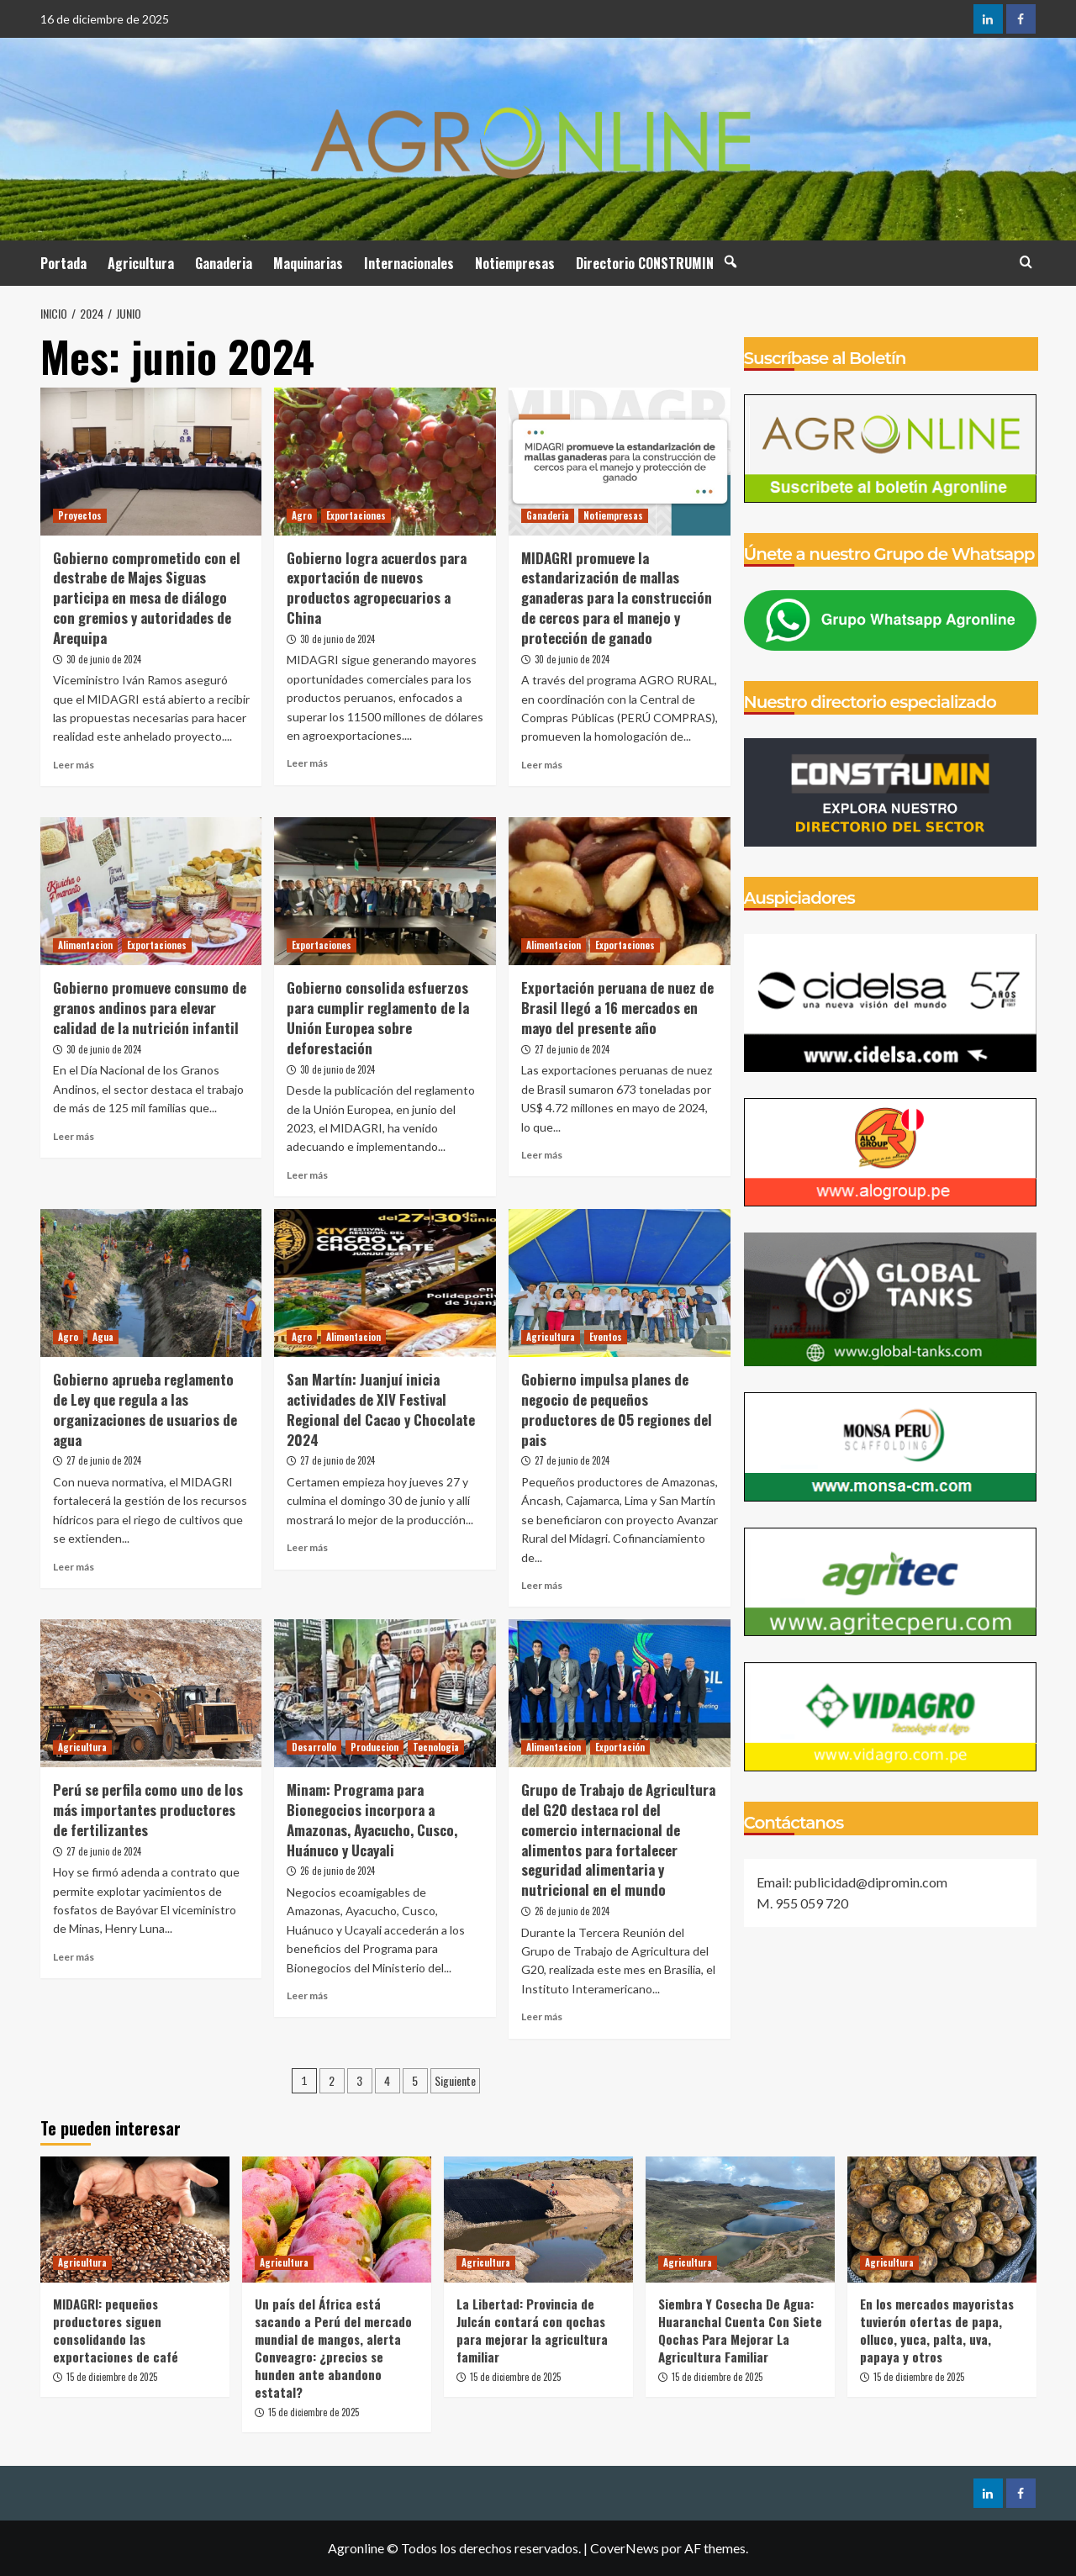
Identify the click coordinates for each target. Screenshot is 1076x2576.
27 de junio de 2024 (572, 1049)
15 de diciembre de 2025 (111, 2376)
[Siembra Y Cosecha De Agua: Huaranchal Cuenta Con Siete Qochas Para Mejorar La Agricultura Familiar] (740, 2219)
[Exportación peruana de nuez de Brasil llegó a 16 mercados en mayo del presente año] (620, 891)
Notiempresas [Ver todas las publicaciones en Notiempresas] (613, 515)
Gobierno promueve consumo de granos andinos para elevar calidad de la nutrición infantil (149, 1007)
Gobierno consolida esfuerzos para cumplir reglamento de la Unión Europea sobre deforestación (378, 1017)
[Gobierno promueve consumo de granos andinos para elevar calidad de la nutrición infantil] (151, 891)
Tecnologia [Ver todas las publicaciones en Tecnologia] (436, 1747)
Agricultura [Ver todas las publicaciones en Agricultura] (550, 1336)
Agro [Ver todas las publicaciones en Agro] (302, 515)
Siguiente (455, 2080)
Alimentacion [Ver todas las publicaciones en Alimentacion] (85, 945)
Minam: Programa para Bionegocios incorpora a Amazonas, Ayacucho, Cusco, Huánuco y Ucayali (372, 1819)
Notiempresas (515, 263)
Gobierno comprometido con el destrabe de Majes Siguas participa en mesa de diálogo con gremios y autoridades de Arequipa (146, 597)
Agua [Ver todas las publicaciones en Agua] (102, 1336)
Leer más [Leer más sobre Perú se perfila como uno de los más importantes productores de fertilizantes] (73, 1956)
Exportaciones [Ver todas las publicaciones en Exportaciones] (356, 515)
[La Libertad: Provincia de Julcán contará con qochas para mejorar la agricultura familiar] (538, 2219)
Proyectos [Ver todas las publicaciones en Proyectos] (80, 515)
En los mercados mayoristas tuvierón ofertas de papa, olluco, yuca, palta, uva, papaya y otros (937, 2330)
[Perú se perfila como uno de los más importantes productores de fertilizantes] (151, 1693)
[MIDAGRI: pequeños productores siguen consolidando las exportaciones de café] (134, 2219)
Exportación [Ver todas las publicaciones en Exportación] (620, 1747)
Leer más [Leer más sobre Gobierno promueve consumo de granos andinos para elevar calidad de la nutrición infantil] (73, 1136)
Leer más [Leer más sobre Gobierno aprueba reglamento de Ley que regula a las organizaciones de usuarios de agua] (73, 1566)
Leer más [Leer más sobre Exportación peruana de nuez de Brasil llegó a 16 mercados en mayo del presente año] (541, 1154)
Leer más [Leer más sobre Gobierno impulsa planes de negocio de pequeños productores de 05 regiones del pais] (541, 1585)
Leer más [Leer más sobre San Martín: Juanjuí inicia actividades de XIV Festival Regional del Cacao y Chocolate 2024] (307, 1547)
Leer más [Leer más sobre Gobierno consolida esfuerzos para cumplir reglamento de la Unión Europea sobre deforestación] (307, 1175)
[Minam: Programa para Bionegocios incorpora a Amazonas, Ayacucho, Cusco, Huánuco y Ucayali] (385, 1693)
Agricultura (141, 263)
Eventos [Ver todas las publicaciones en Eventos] (605, 1336)
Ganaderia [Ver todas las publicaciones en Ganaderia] (547, 515)
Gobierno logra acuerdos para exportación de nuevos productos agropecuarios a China (377, 587)
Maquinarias (308, 263)
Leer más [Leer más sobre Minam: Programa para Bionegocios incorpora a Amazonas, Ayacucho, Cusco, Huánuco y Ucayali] (307, 1995)
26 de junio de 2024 (337, 1870)
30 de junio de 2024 (103, 659)
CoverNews (624, 2548)
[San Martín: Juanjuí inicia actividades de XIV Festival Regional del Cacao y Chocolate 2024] (385, 1283)
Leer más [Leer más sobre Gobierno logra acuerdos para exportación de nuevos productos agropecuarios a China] (307, 763)
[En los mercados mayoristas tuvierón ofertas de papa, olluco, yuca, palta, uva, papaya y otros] (941, 2219)
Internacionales (409, 263)
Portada (63, 263)
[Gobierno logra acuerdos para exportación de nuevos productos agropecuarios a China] (385, 462)
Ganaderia (223, 263)
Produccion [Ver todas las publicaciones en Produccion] (374, 1747)
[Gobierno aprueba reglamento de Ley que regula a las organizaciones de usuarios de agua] (151, 1283)
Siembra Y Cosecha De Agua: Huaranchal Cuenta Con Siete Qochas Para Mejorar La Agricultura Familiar (740, 2330)
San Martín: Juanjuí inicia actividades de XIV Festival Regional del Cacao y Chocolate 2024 (381, 1409)
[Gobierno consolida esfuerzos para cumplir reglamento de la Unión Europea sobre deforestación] (385, 891)
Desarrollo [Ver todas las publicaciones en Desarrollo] (314, 1747)
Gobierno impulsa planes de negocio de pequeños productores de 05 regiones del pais (616, 1409)
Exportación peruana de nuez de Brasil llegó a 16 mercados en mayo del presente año (617, 1007)
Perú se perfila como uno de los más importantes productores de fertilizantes (148, 1809)
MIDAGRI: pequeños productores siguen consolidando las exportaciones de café (115, 2330)
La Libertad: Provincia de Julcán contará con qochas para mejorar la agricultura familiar (532, 2330)
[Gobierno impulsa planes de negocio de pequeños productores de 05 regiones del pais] (620, 1283)
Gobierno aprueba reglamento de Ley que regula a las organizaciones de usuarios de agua (145, 1409)
